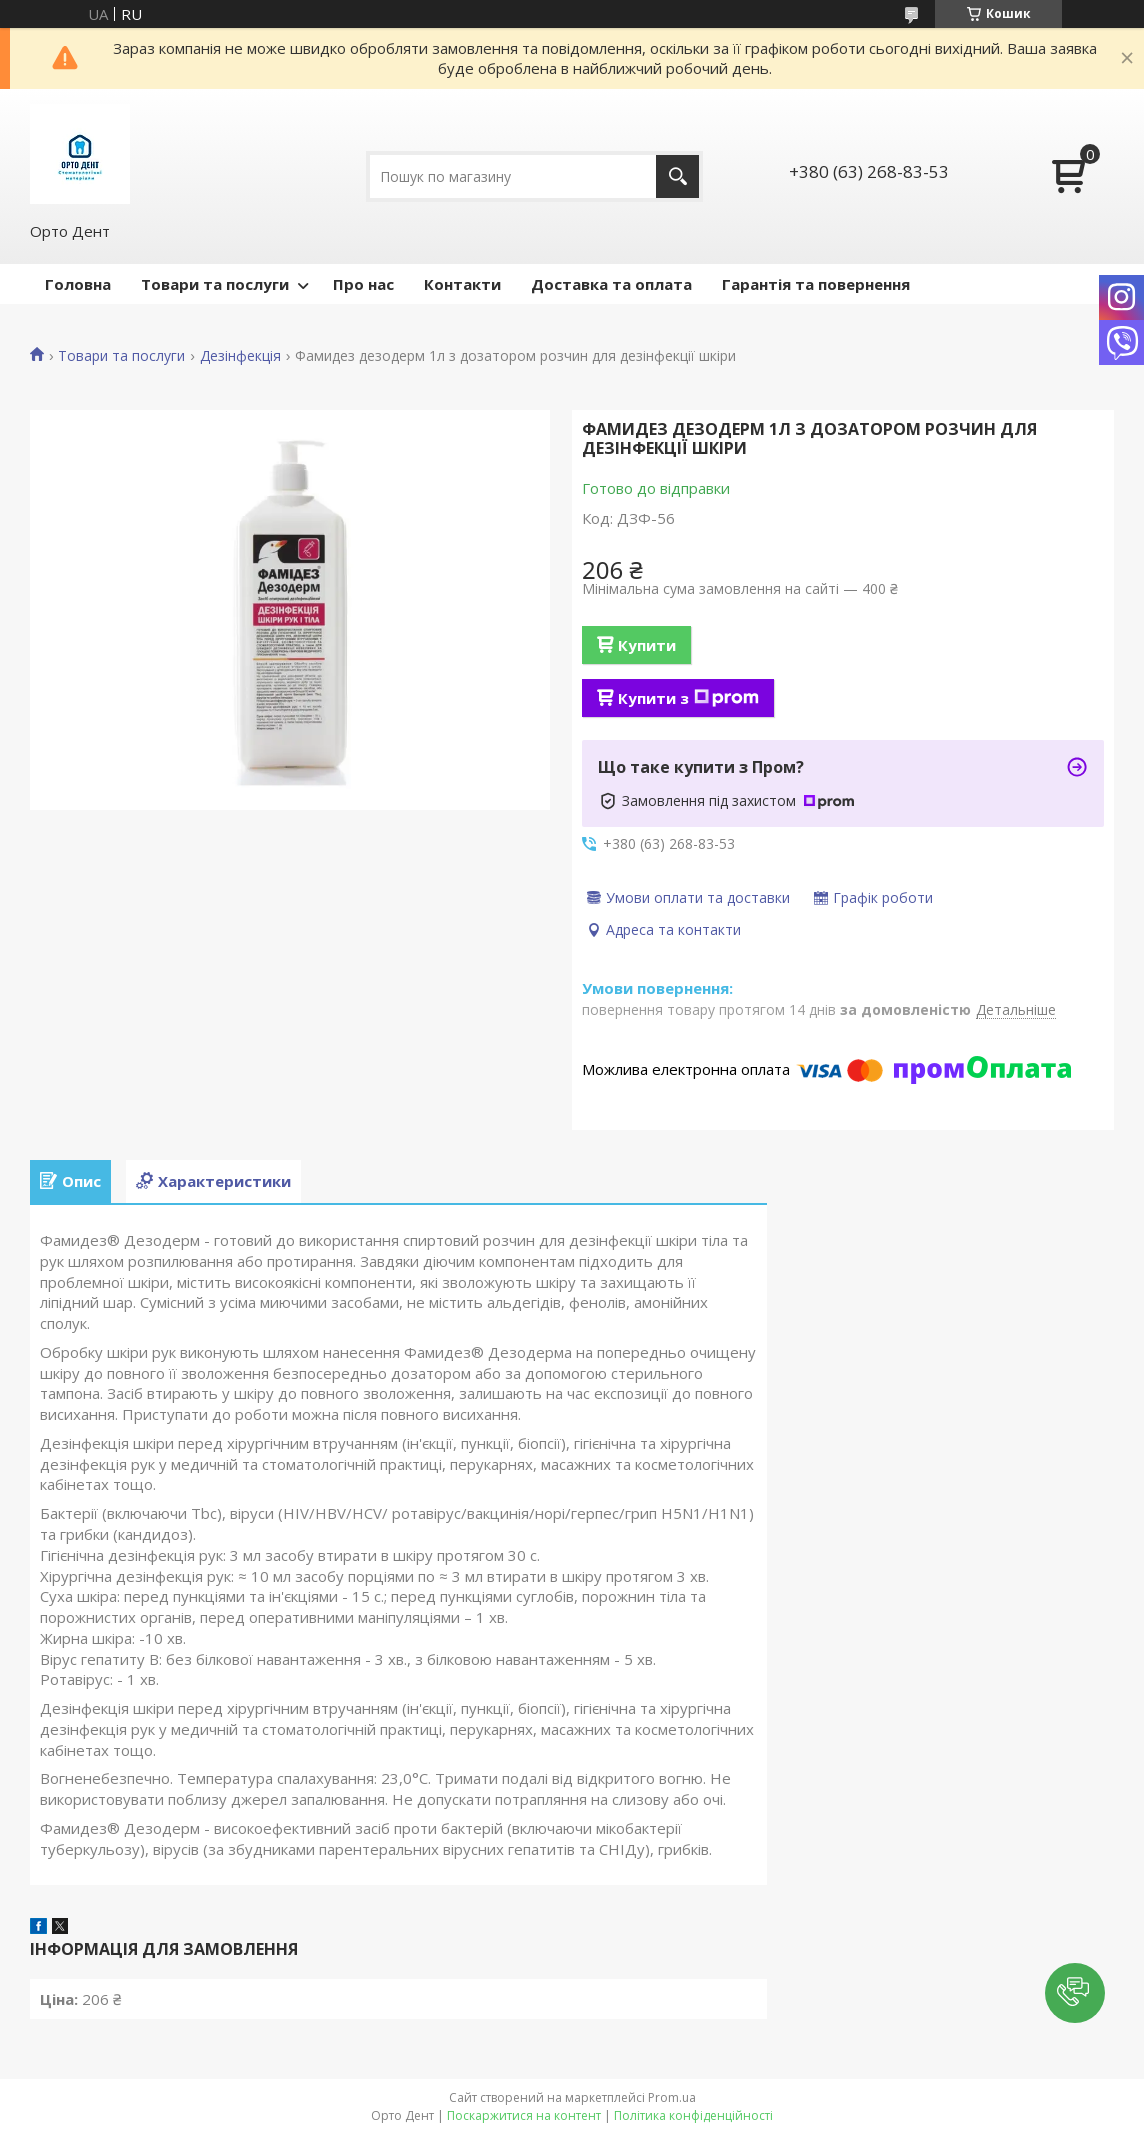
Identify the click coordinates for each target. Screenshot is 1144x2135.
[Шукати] (677, 176)
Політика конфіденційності (693, 2115)
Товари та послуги (215, 284)
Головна (78, 284)
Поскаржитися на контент (524, 2115)
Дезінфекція (240, 356)
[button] (1075, 1993)
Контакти (462, 284)
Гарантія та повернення (816, 284)
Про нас (363, 284)
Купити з (688, 698)
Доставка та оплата (611, 284)
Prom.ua (672, 2097)
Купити (647, 645)
